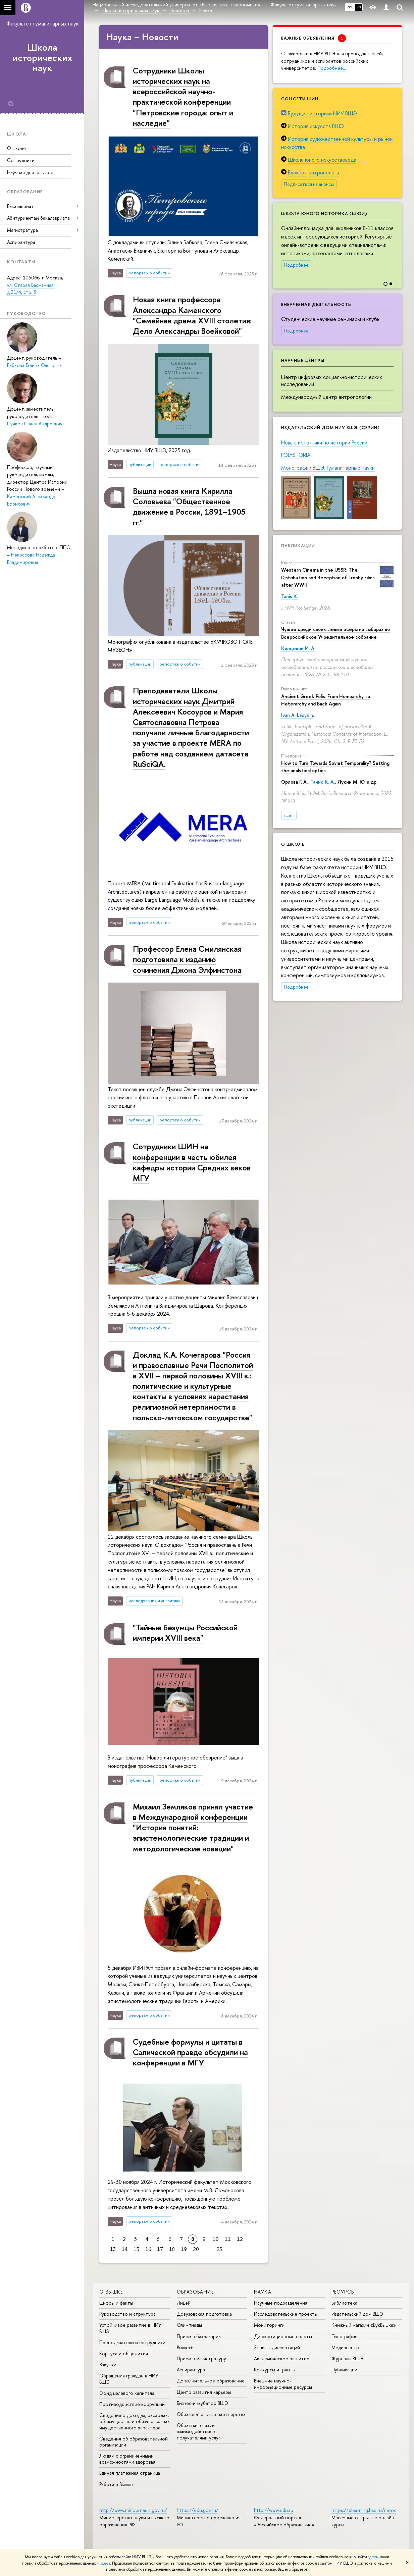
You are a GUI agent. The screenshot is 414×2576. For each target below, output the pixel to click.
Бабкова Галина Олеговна (34, 365)
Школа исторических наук (42, 57)
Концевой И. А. (298, 648)
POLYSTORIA (295, 455)
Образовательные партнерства (211, 2414)
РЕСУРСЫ (343, 2292)
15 (136, 2249)
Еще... (288, 815)
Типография (344, 2336)
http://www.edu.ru (273, 2510)
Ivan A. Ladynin (297, 715)
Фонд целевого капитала (126, 2393)
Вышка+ (185, 2347)
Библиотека (344, 2303)
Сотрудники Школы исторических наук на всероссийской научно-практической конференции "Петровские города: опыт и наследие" (183, 96)
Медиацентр (345, 2347)
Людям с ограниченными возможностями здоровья (127, 2459)
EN (359, 7)
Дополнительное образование (211, 2380)
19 (184, 2249)
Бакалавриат (20, 206)
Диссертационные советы (283, 2336)
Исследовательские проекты (286, 2314)
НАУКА (262, 2292)
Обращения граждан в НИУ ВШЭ (128, 2378)
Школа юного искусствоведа (322, 159)
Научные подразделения (280, 2303)
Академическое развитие (281, 2358)
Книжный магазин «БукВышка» (363, 2325)
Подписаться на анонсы (309, 184)
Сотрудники (21, 160)
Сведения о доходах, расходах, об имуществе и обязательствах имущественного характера (134, 2421)
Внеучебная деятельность (316, 304)
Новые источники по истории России (324, 442)
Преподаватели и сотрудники (132, 2342)
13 (113, 2249)
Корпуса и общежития (123, 2353)
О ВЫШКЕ (111, 2292)
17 (160, 2249)
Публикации (298, 545)
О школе (16, 148)
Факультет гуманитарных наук (42, 23)
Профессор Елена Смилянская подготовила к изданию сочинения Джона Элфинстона (187, 959)
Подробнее (296, 265)
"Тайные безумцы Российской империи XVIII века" (185, 1632)
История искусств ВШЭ (316, 126)
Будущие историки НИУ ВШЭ (322, 113)
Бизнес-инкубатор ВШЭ (202, 2403)
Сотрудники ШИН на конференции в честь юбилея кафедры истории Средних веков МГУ (192, 1162)
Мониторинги (269, 2325)
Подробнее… (331, 68)
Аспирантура (21, 242)
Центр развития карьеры (204, 2392)
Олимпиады (189, 2325)
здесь (373, 2557)
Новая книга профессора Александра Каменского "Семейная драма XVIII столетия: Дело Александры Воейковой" (192, 315)
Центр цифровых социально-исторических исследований (331, 380)
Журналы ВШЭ (347, 2358)
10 (216, 2239)
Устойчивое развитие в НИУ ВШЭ (130, 2328)
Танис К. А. (322, 782)
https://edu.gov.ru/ (197, 2510)
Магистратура (22, 230)
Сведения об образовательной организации (133, 2441)
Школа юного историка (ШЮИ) (324, 213)
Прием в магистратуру (201, 2358)
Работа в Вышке (116, 2484)
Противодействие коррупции (132, 2404)
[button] (396, 240)
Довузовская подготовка (204, 2314)
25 (219, 2249)
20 (196, 2249)
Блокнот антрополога (313, 172)
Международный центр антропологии (326, 397)
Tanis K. (289, 596)
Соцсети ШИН (299, 99)
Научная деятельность (31, 172)
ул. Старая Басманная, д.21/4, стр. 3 (31, 289)
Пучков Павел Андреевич (34, 423)
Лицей (184, 2303)
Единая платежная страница (129, 2473)
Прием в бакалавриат (200, 2336)
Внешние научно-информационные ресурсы (283, 2383)
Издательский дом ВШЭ (357, 2314)
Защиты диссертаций (277, 2347)
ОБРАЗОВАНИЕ (195, 2292)
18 (172, 2249)
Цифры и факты (116, 2303)
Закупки (107, 2364)
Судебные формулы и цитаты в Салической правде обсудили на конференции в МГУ (190, 2052)
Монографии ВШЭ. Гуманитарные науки (328, 467)
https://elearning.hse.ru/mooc (363, 2510)
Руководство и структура (127, 2314)
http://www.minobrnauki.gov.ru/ (133, 2510)
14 (124, 2249)
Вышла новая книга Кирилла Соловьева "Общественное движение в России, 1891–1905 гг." (189, 506)
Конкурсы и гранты (275, 2369)
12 (240, 2239)
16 (148, 2249)
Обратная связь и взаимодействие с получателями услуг (198, 2431)
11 (228, 2239)
